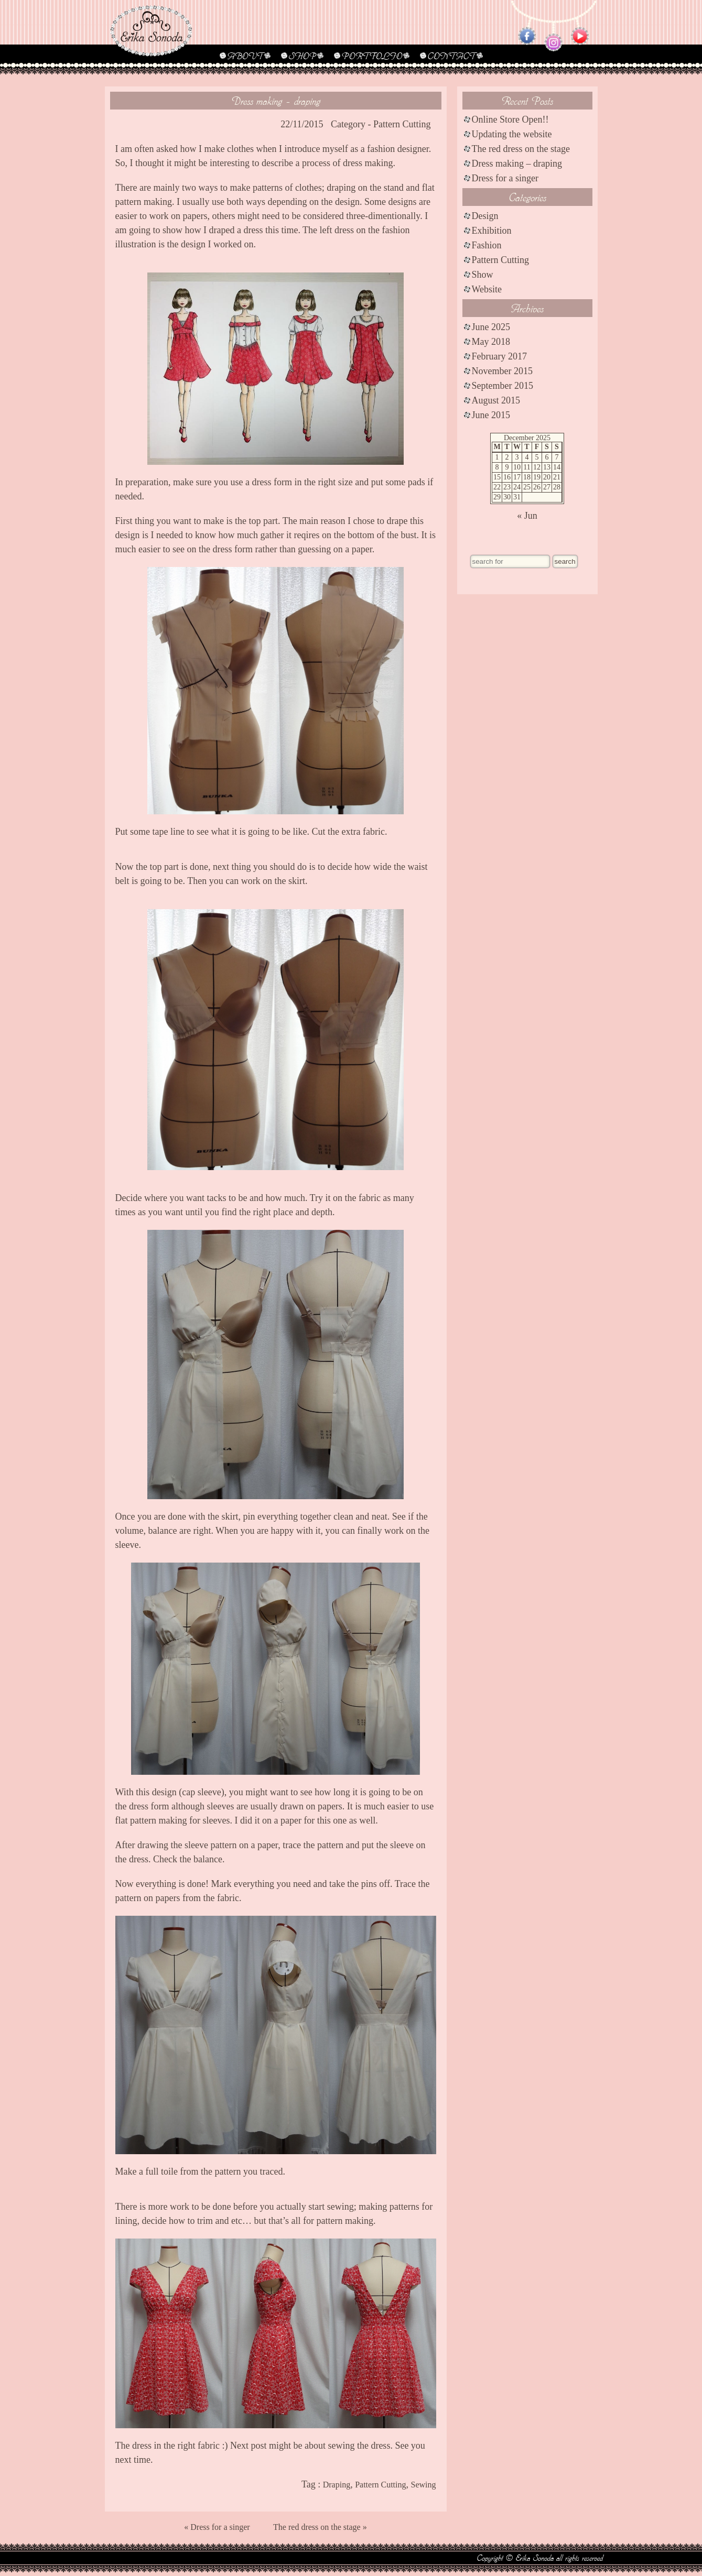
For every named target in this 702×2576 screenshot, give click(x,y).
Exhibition (492, 230)
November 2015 (502, 371)
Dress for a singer (505, 178)
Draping (336, 2484)
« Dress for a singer (217, 2527)
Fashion (487, 245)
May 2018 (491, 341)
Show (482, 274)
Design (485, 216)
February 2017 (499, 356)
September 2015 (502, 385)
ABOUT (245, 55)
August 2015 (496, 400)
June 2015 (491, 415)
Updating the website (512, 134)
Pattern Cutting (402, 124)
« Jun (527, 515)
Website (487, 289)
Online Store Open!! (510, 119)
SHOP (302, 55)
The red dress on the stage (521, 149)
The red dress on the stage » (320, 2527)
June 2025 (491, 327)
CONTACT (451, 55)
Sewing (423, 2484)
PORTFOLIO (371, 55)
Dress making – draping (517, 163)
